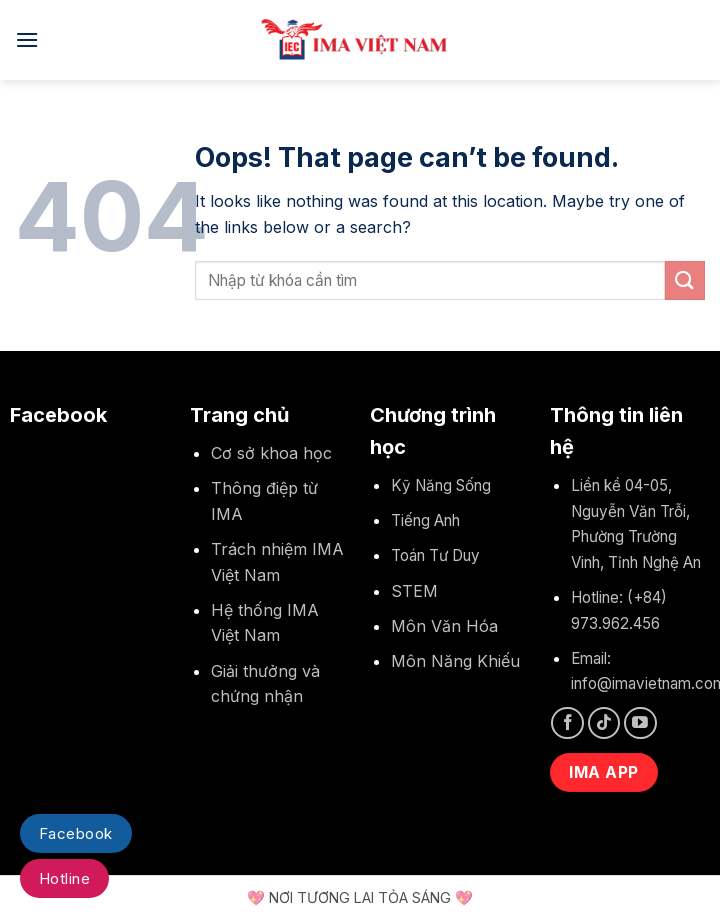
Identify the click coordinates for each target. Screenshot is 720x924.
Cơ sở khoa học (271, 453)
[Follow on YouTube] (640, 723)
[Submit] (685, 280)
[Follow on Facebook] (567, 723)
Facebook (76, 833)
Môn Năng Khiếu (455, 661)
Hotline (64, 878)
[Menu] (27, 39)
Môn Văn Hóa (444, 626)
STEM (414, 591)
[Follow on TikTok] (604, 723)
